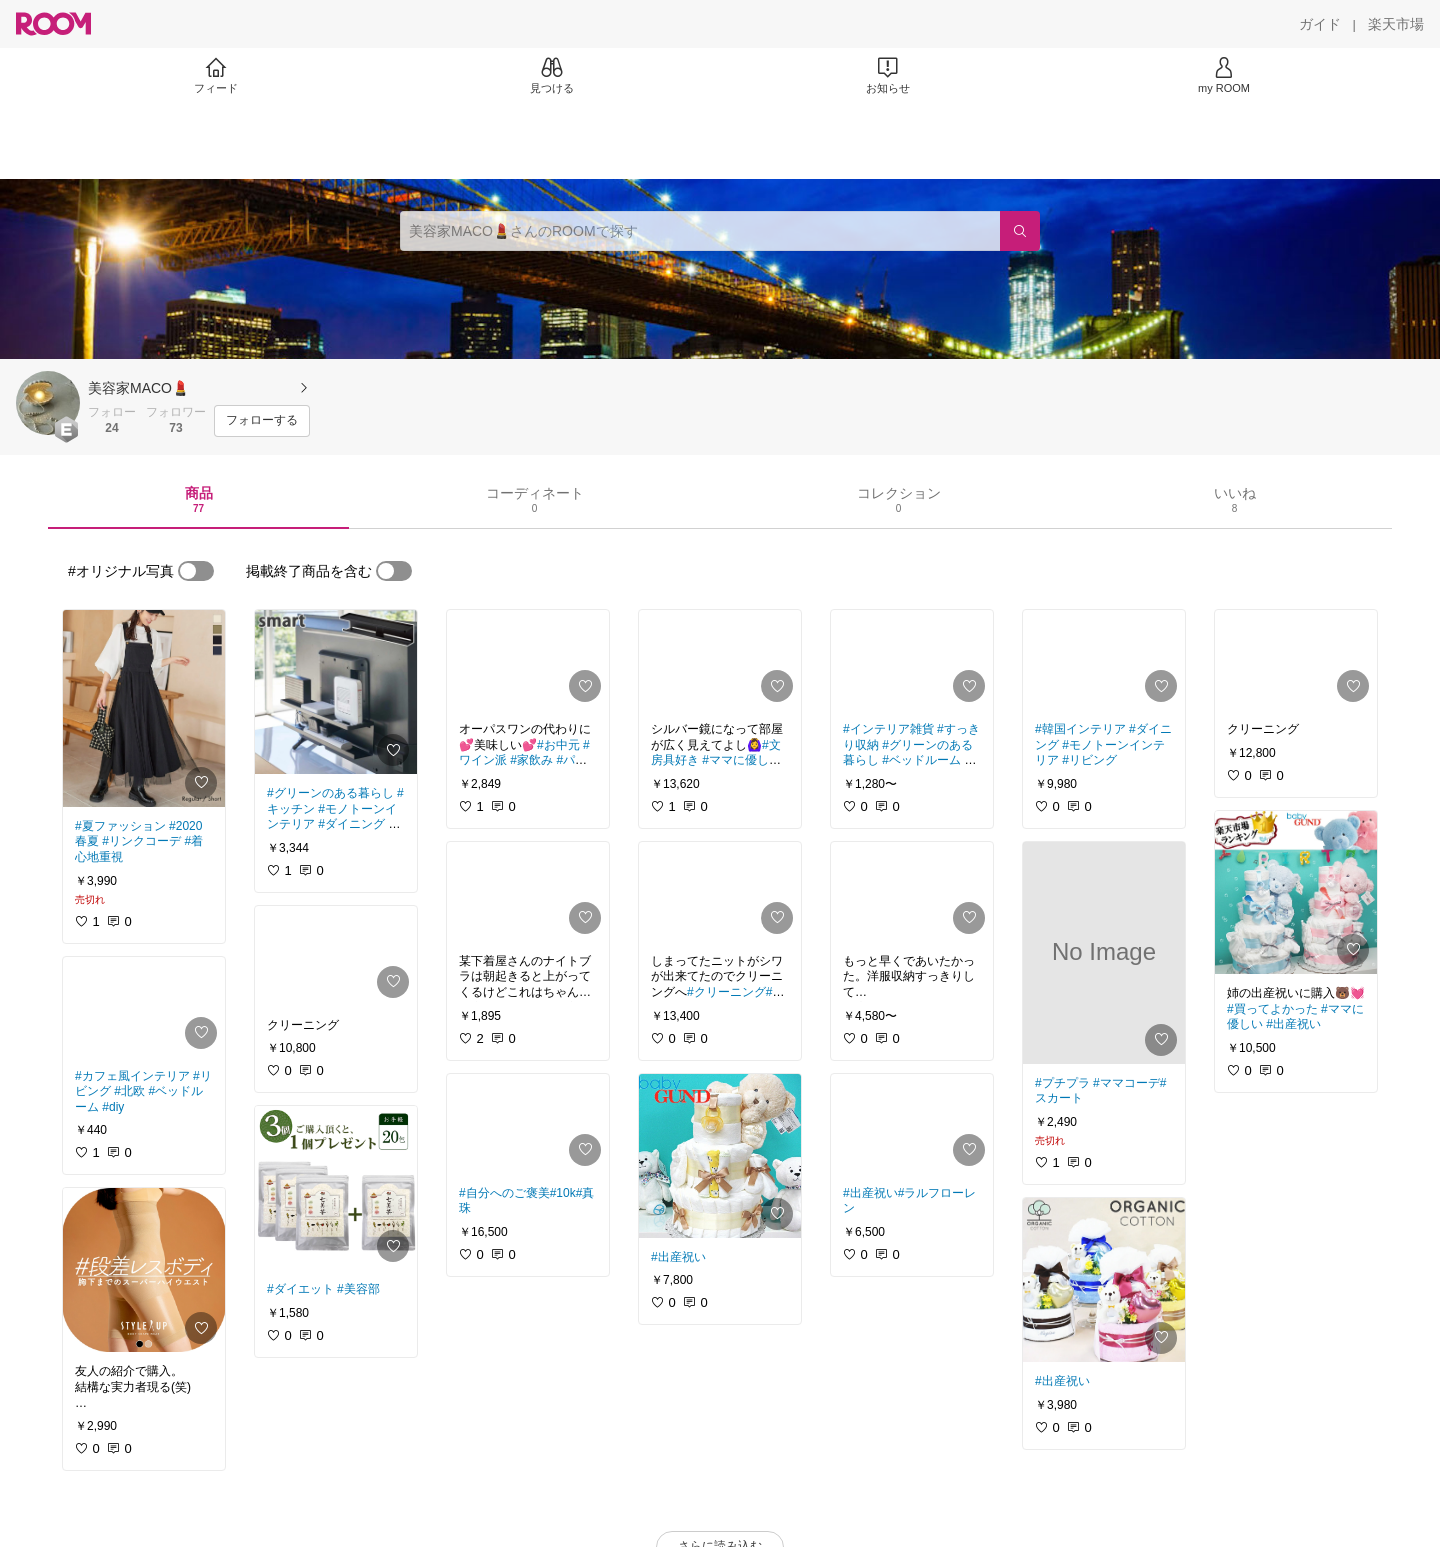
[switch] (196, 571)
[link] (144, 708)
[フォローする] (262, 421)
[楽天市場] (1396, 24)
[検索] (1020, 231)
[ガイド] (1320, 24)
